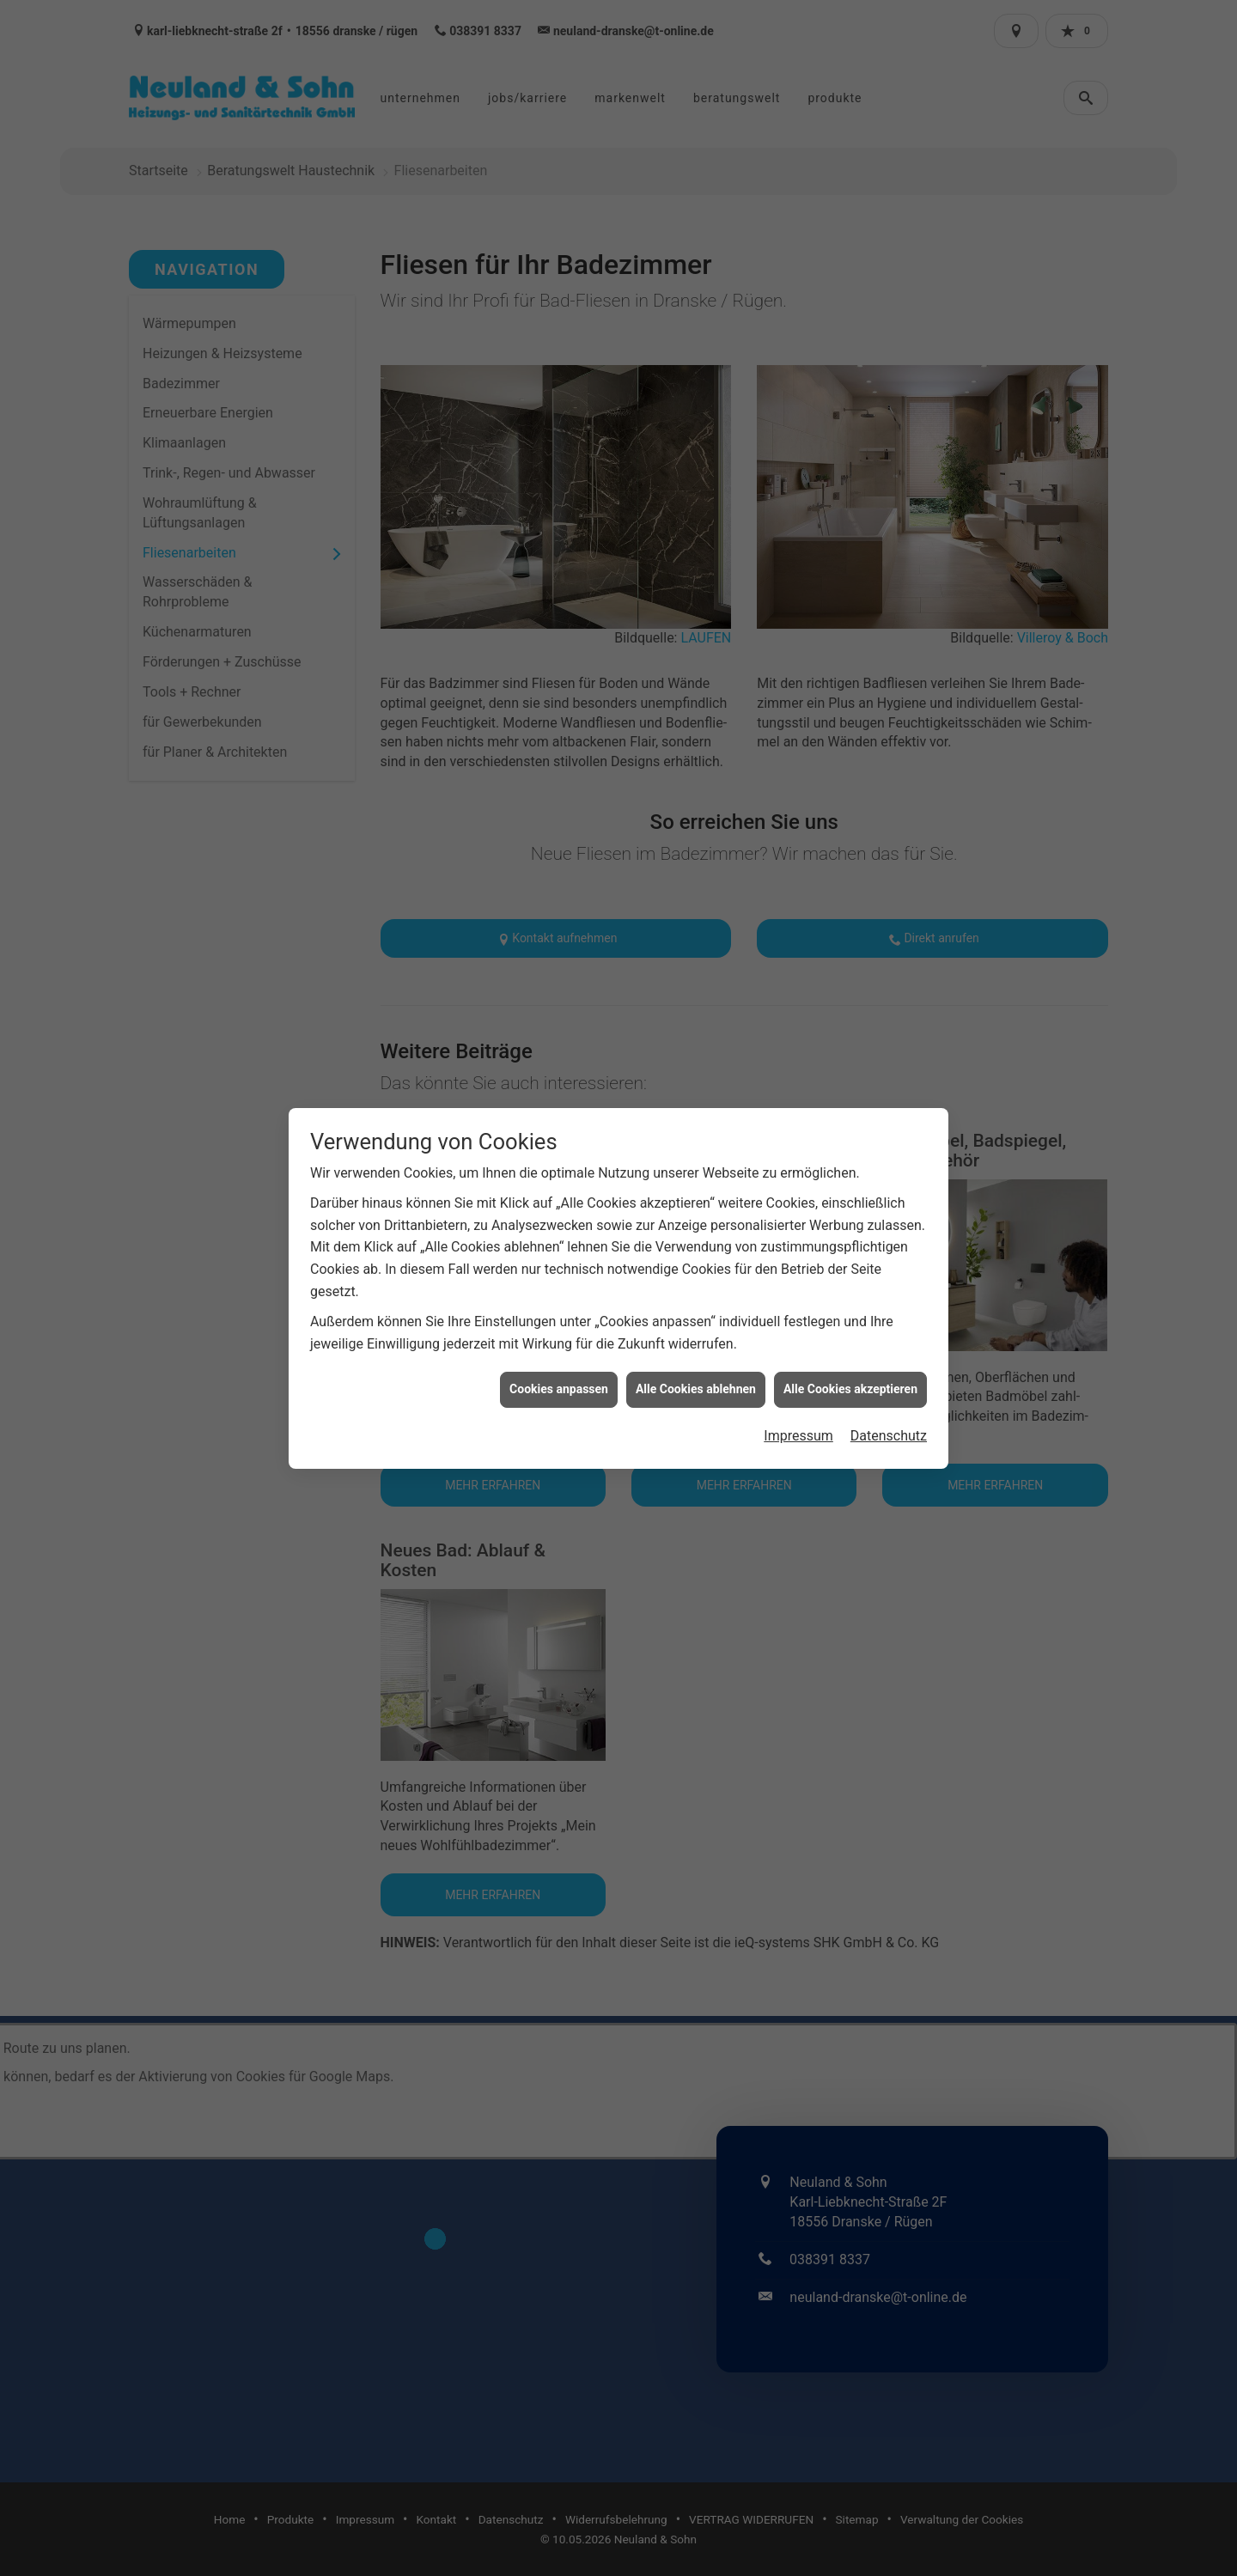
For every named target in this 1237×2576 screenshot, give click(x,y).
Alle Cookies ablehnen (696, 1373)
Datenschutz (888, 1419)
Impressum (798, 1419)
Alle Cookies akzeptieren (850, 1373)
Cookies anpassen (558, 1373)
